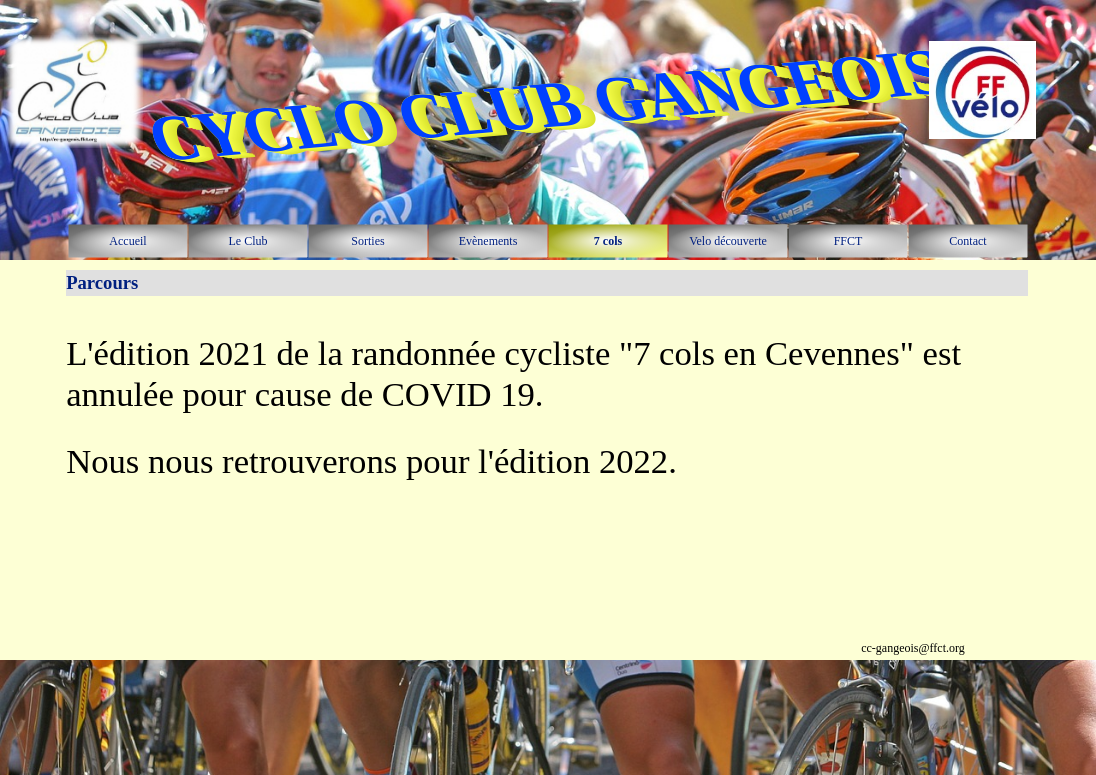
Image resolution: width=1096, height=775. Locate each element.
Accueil (127, 241)
